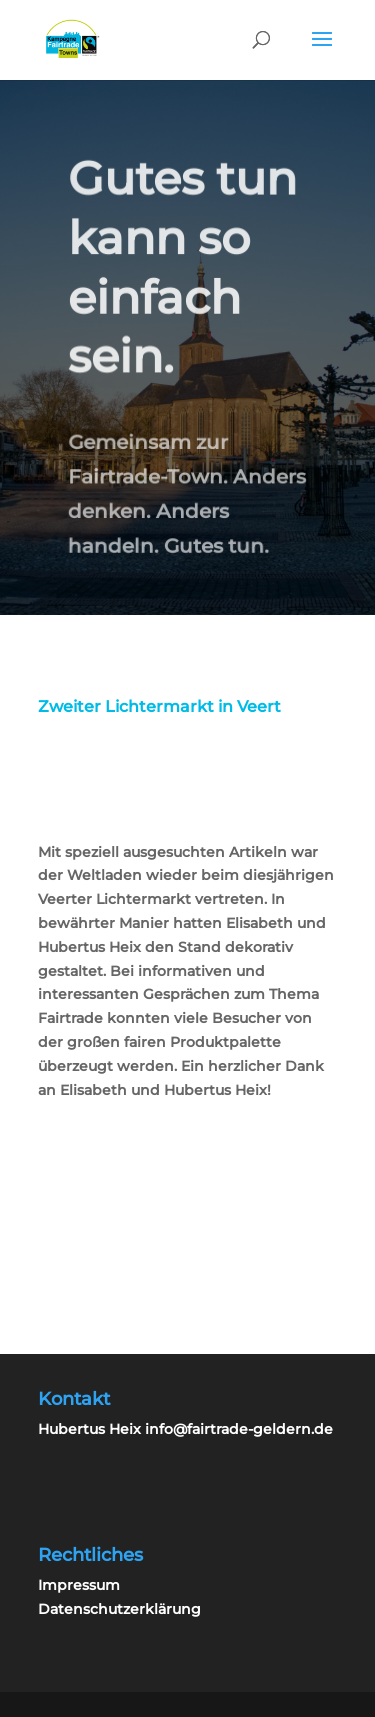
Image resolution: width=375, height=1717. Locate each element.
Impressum (79, 1585)
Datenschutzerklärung (119, 1609)
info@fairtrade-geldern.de (239, 1429)
